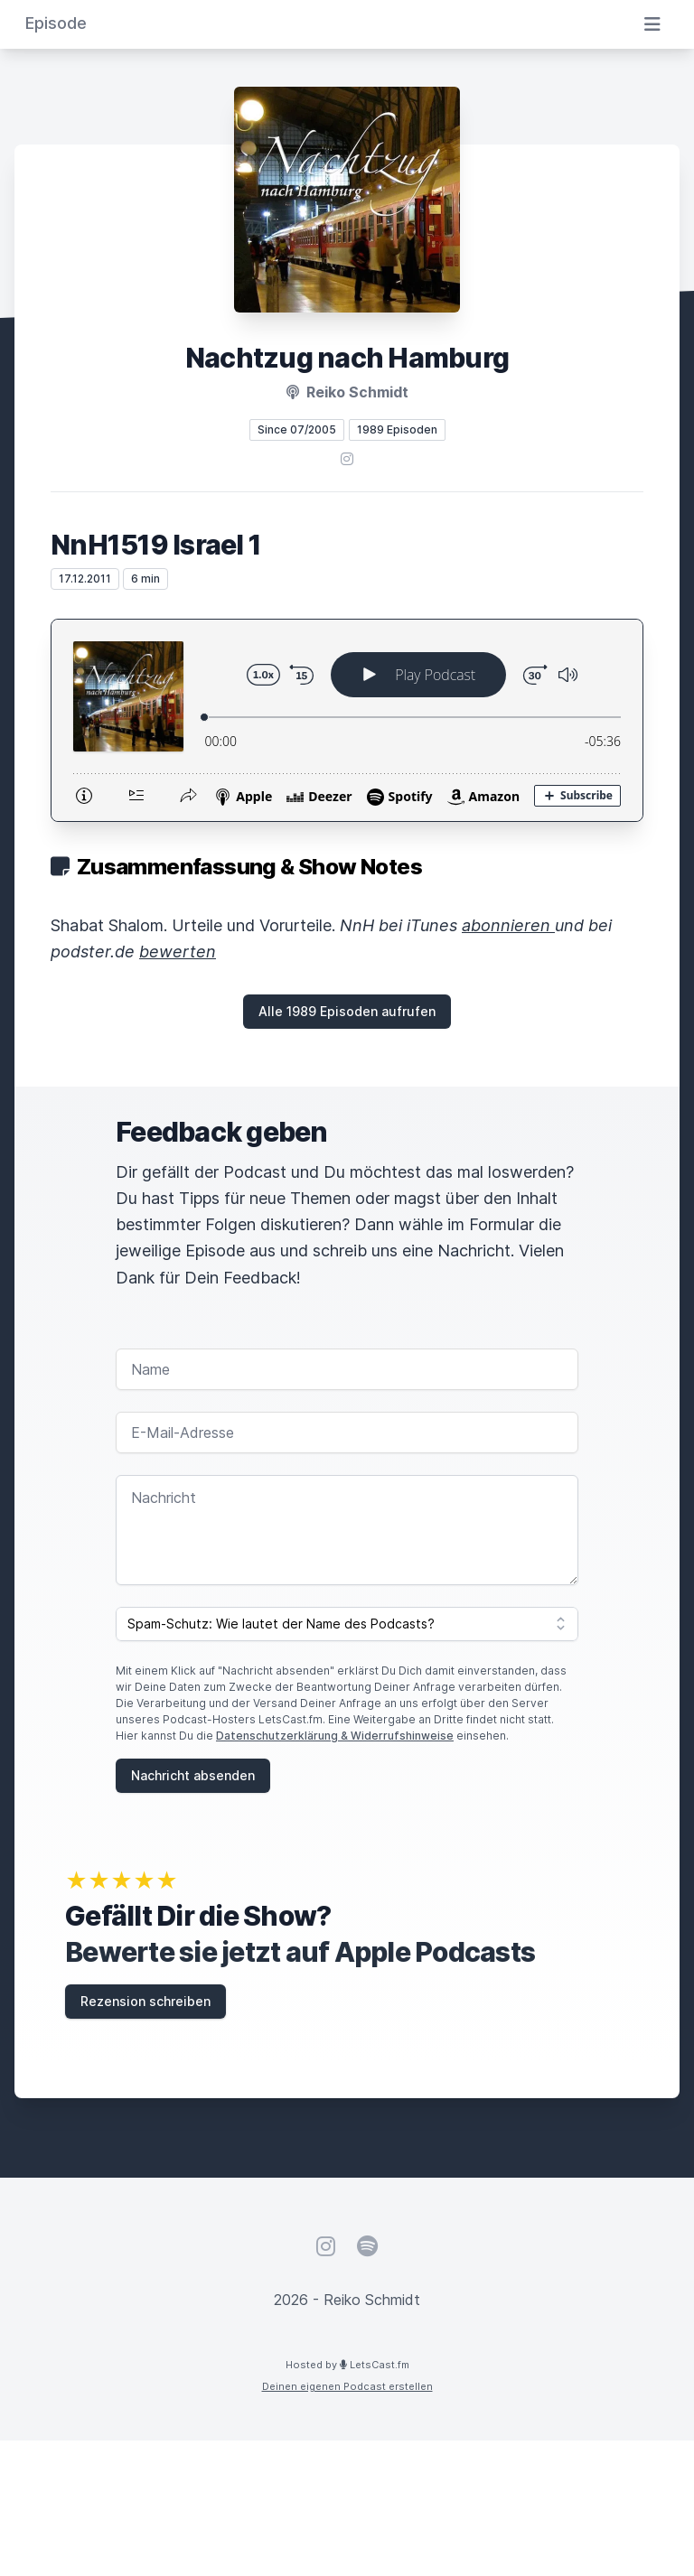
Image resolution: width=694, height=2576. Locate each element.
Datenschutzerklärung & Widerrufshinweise (335, 1735)
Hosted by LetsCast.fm (347, 2364)
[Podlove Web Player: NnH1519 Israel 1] (347, 720)
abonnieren (508, 925)
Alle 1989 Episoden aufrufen (347, 1011)
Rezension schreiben (145, 2001)
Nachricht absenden (193, 1775)
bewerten (177, 951)
